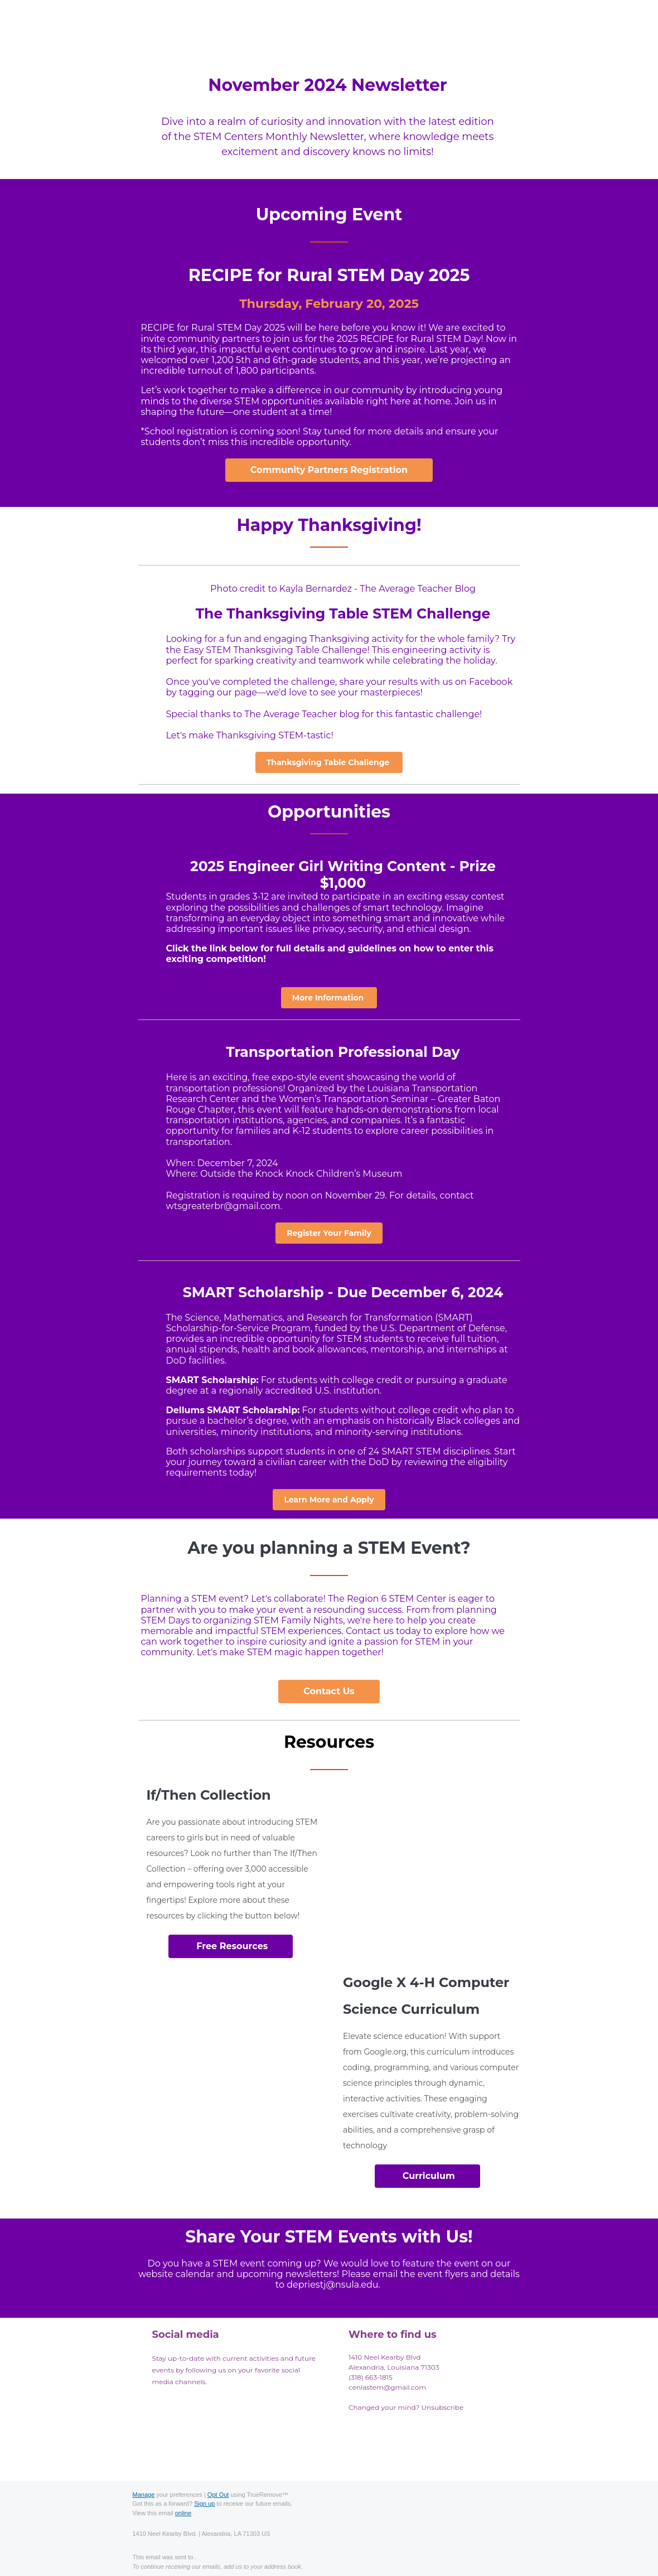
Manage (144, 2494)
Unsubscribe (443, 2407)
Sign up (204, 2503)
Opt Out (218, 2494)
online (183, 2513)
